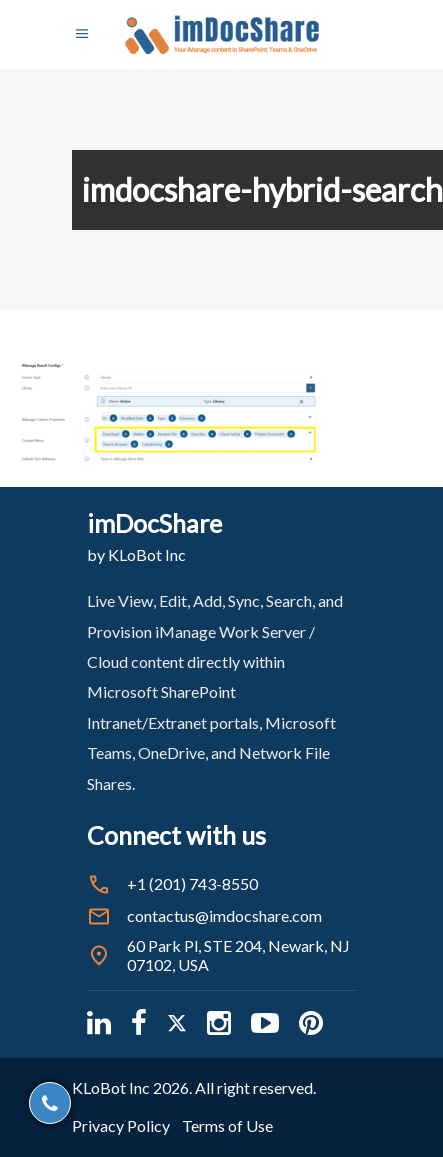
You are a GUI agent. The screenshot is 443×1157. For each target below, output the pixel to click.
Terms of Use (227, 1125)
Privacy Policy (121, 1125)
